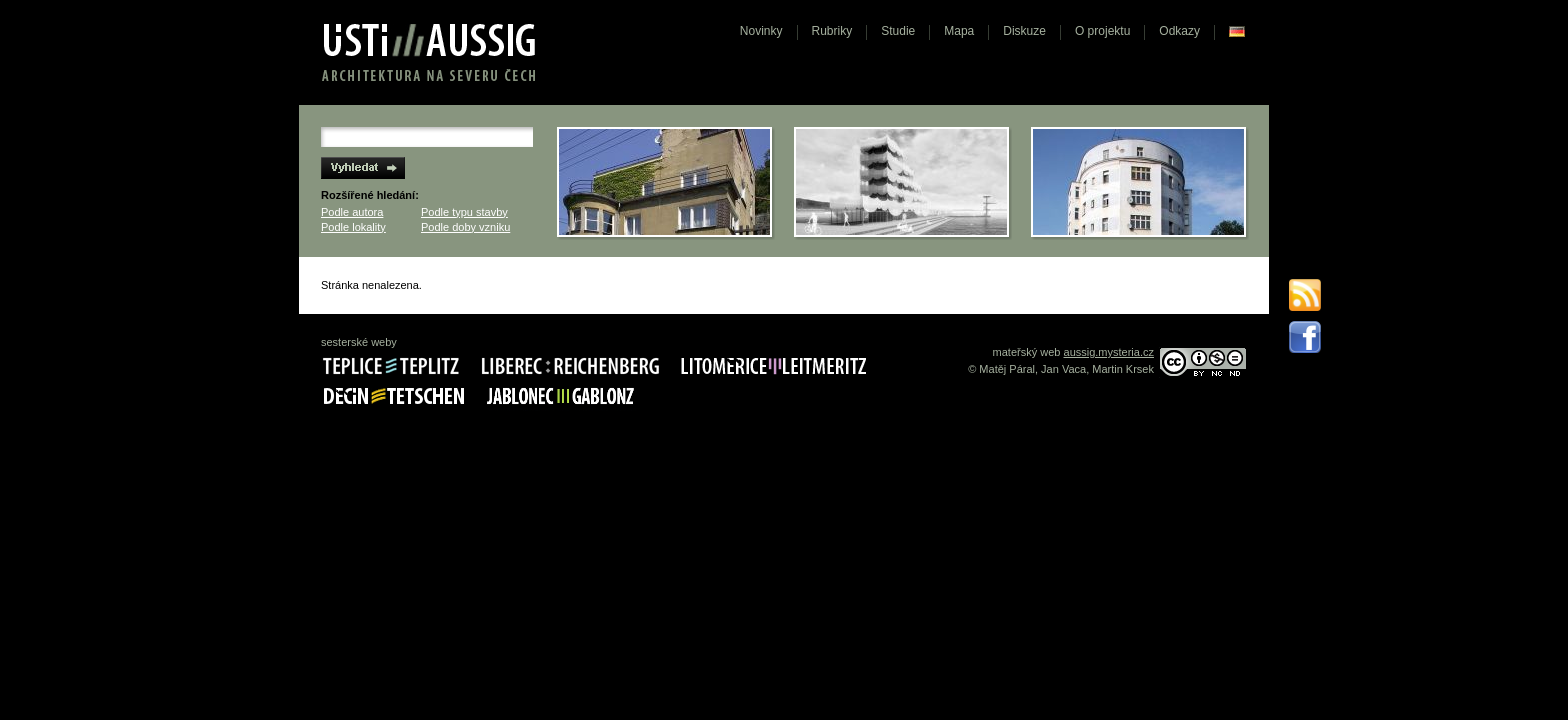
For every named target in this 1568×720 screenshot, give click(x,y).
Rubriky (832, 31)
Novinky (761, 31)
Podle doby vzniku (465, 227)
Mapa (959, 31)
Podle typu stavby (464, 212)
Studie (898, 31)
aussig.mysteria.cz (1109, 352)
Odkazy (1179, 31)
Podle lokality (353, 227)
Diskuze (1024, 31)
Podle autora (352, 212)
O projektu (1102, 31)
